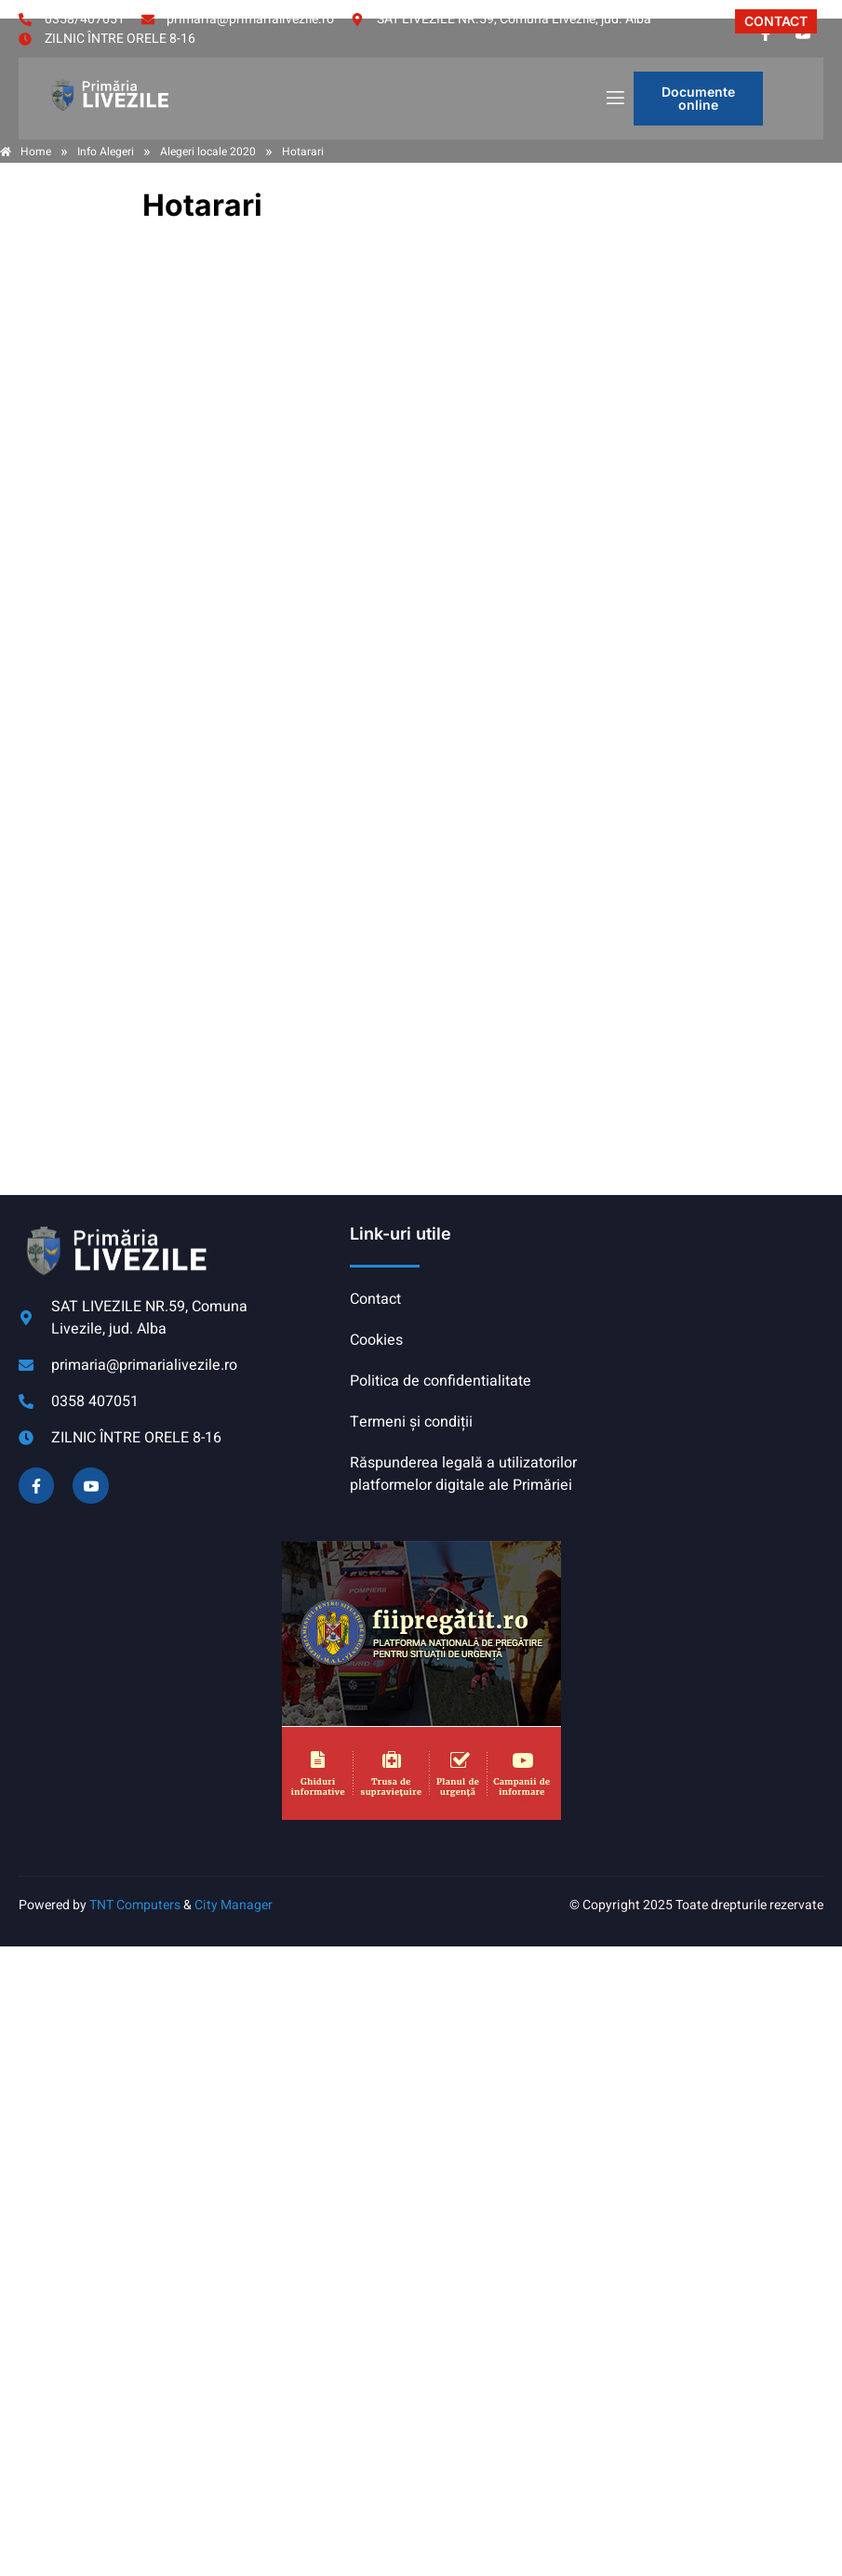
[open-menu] (614, 99)
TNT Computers (134, 1905)
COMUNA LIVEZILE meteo (705, 1292)
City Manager (233, 1905)
